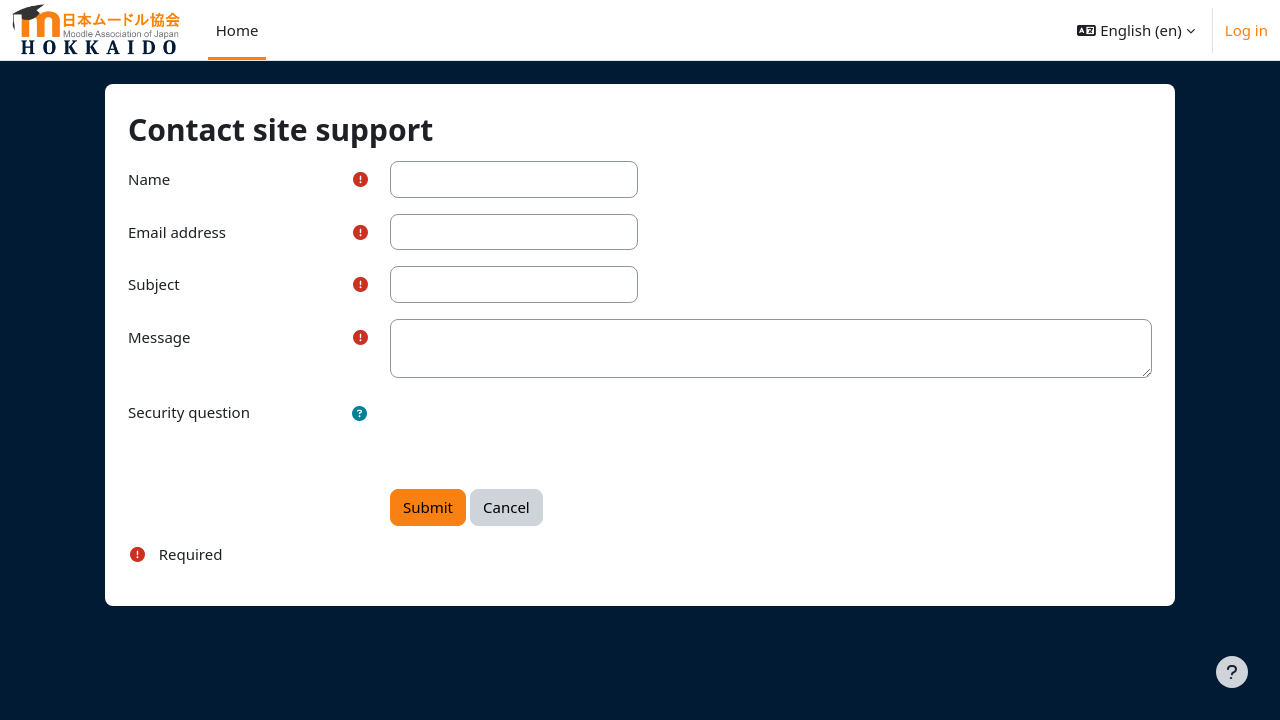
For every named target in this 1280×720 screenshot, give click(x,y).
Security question (221, 412)
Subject (186, 284)
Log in (1246, 30)
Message (191, 337)
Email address (209, 232)
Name (181, 179)
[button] (1135, 30)
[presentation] (558, 433)
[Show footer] (1232, 672)
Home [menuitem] (237, 30)
